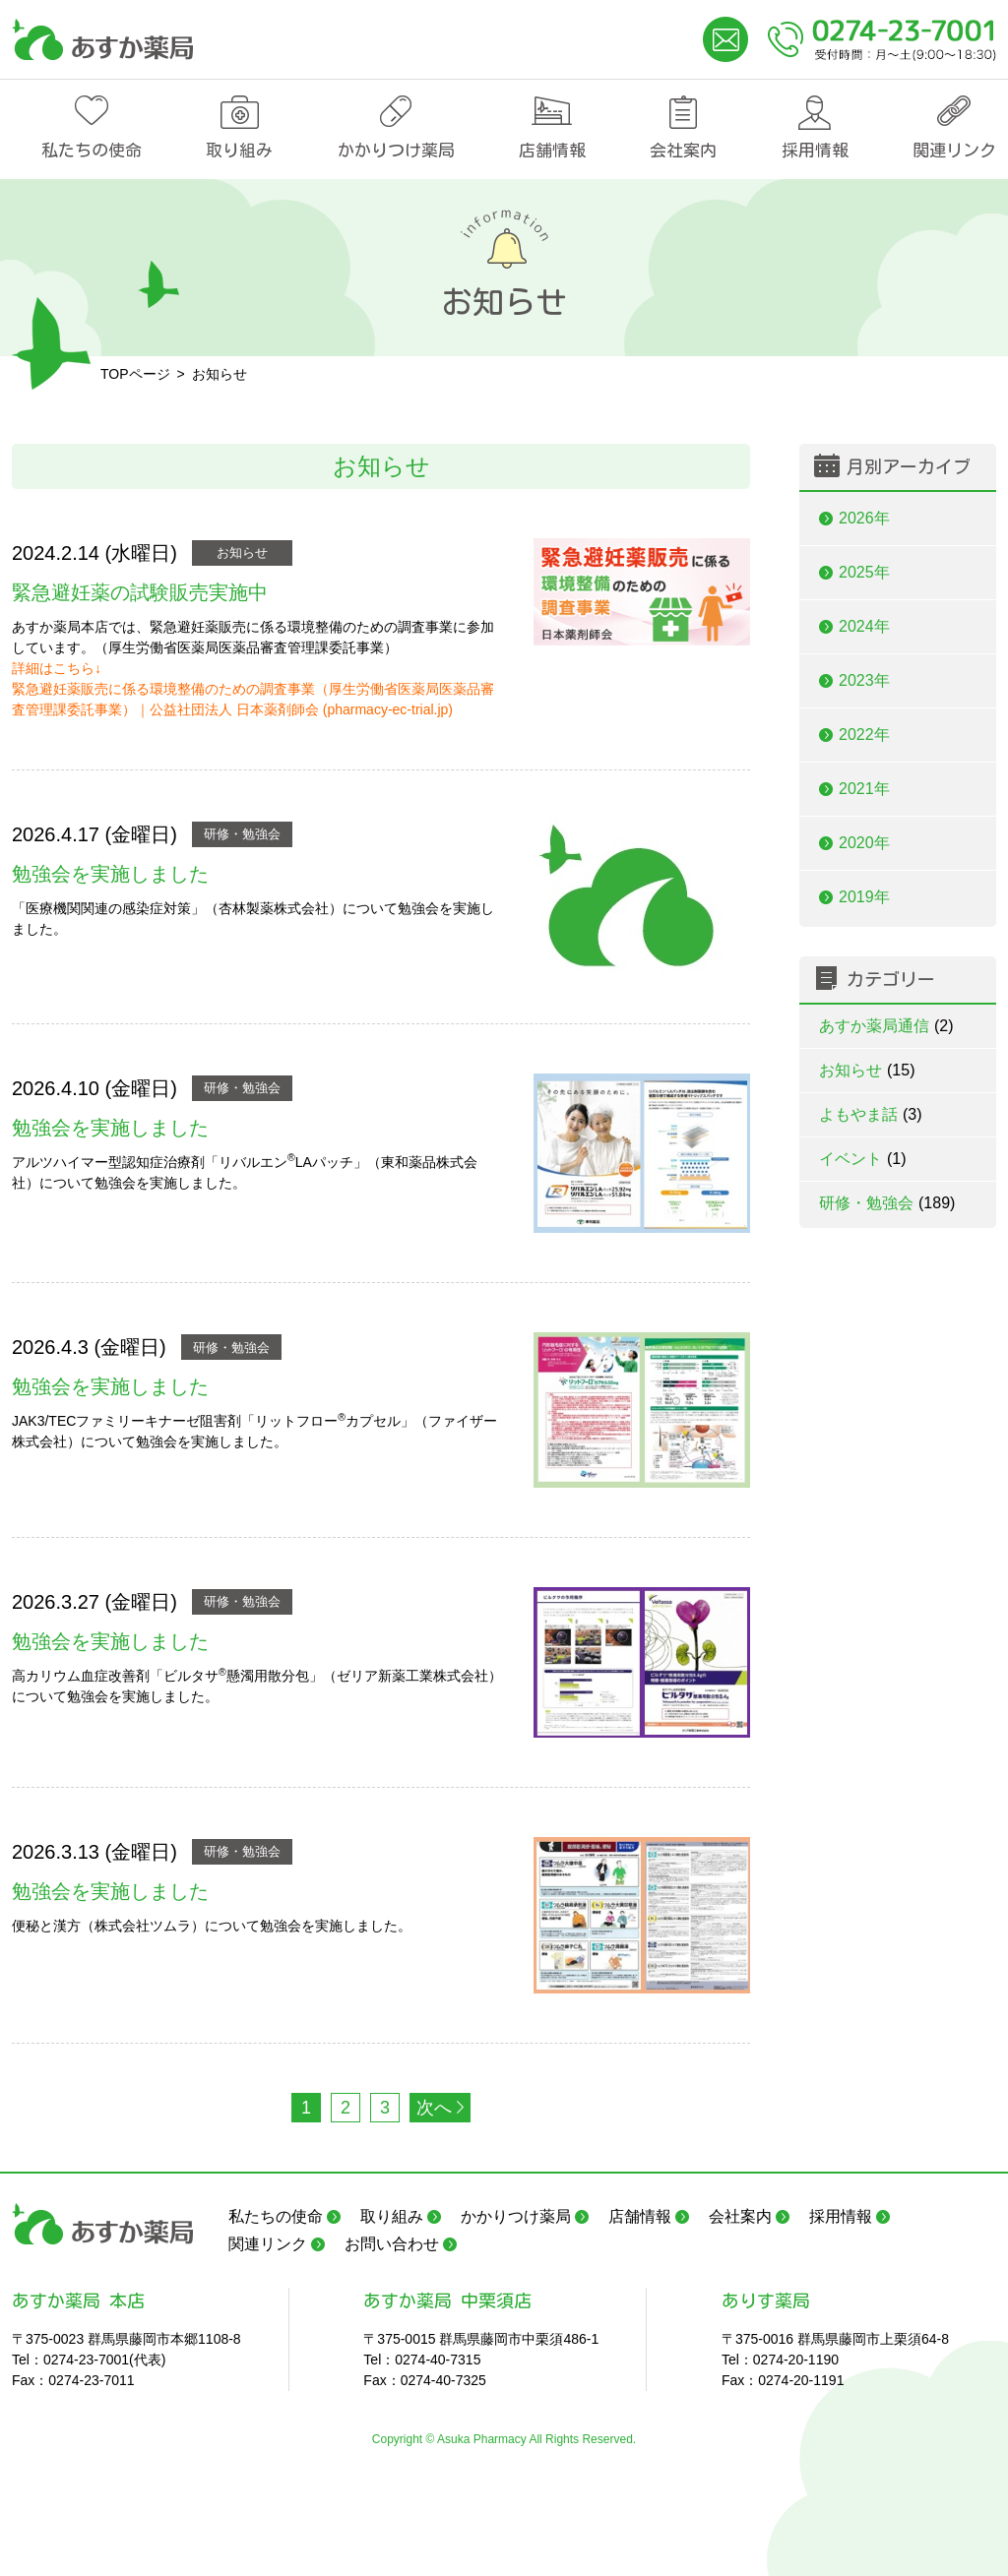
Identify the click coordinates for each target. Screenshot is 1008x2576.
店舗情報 (552, 150)
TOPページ (135, 374)
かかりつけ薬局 (396, 150)
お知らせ (242, 552)
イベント (863, 1158)
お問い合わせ (392, 2244)
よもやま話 (870, 1114)
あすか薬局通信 (886, 1025)
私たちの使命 (91, 150)
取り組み (239, 150)
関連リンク (954, 150)
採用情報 (815, 150)
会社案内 (683, 150)
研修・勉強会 (242, 834)
